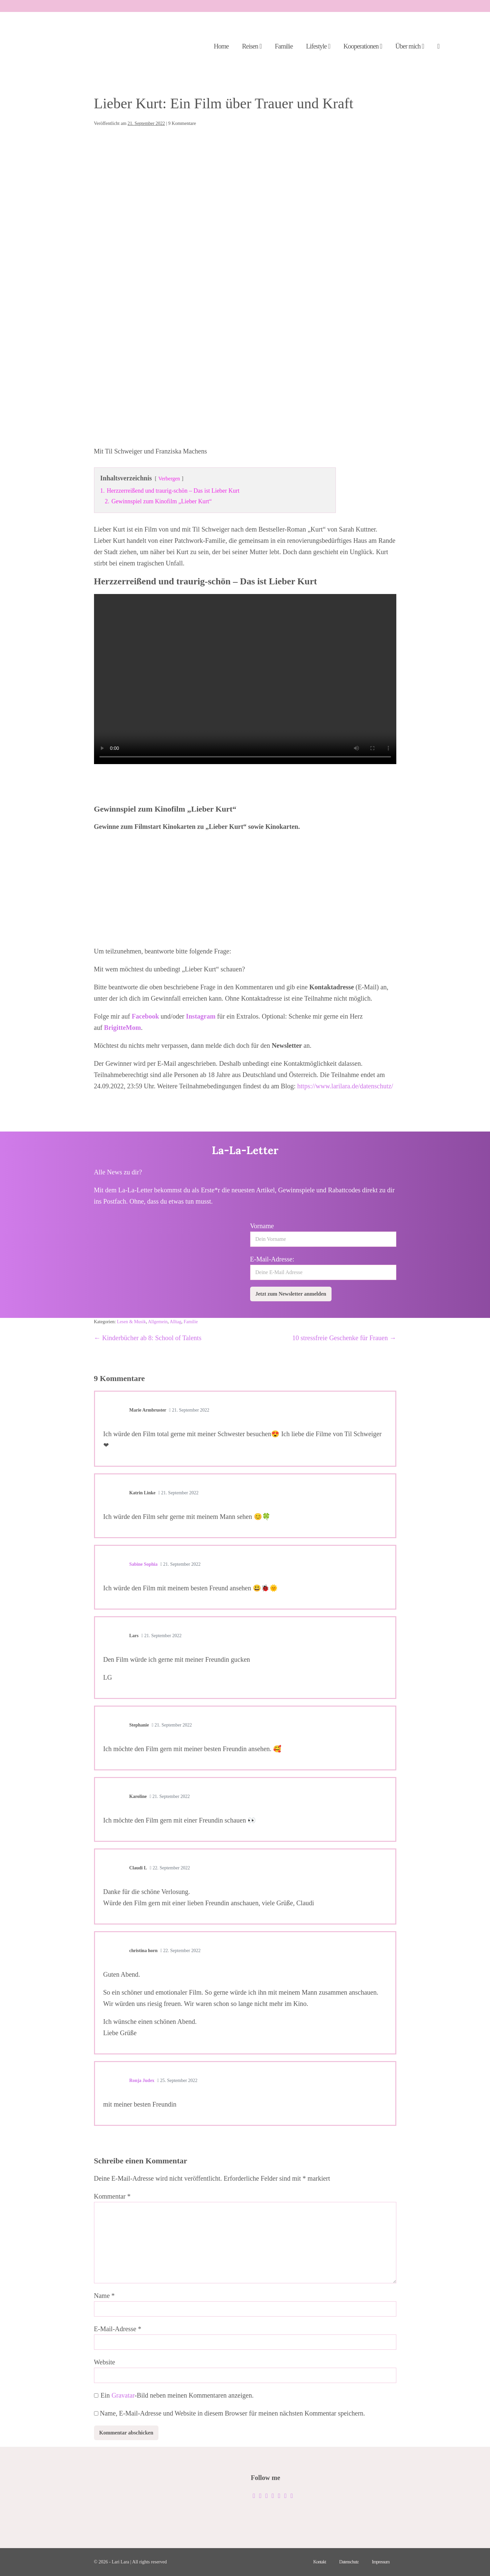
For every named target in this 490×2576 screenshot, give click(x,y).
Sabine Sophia (143, 1564)
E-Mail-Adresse (118, 2328)
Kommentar (112, 2196)
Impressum (380, 2561)
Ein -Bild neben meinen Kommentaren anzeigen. (177, 2395)
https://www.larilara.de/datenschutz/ (344, 1086)
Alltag (175, 1321)
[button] (438, 46)
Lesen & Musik (131, 1321)
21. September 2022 (189, 1410)
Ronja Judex (141, 2080)
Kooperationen (362, 46)
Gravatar (123, 2395)
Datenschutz (348, 2561)
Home (221, 46)
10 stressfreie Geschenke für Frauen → (344, 1337)
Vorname (262, 1226)
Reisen (251, 46)
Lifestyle (318, 46)
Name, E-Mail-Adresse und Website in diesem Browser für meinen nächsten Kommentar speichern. (232, 2413)
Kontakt (319, 2561)
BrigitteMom (122, 1027)
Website (104, 2362)
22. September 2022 (170, 1867)
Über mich (409, 46)
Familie (284, 46)
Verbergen (169, 478)
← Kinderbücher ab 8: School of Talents (148, 1337)
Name (104, 2295)
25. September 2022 (177, 2080)
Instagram (201, 1016)
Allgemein (157, 1321)
